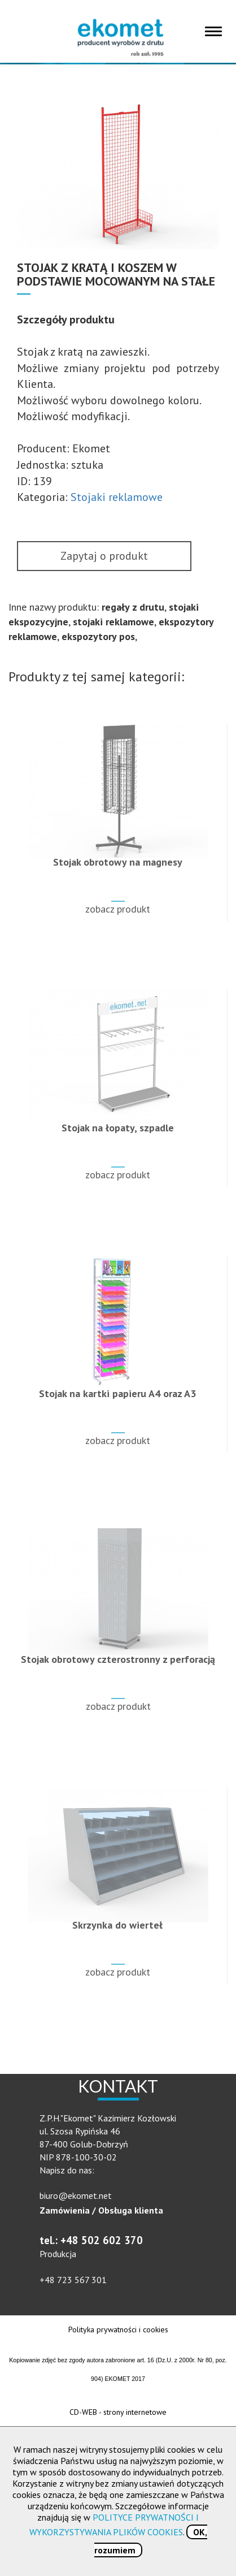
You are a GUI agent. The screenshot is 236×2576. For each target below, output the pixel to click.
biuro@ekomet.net (76, 2195)
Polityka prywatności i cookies (118, 2329)
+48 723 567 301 (73, 2279)
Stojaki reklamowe (117, 497)
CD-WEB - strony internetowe (118, 2412)
